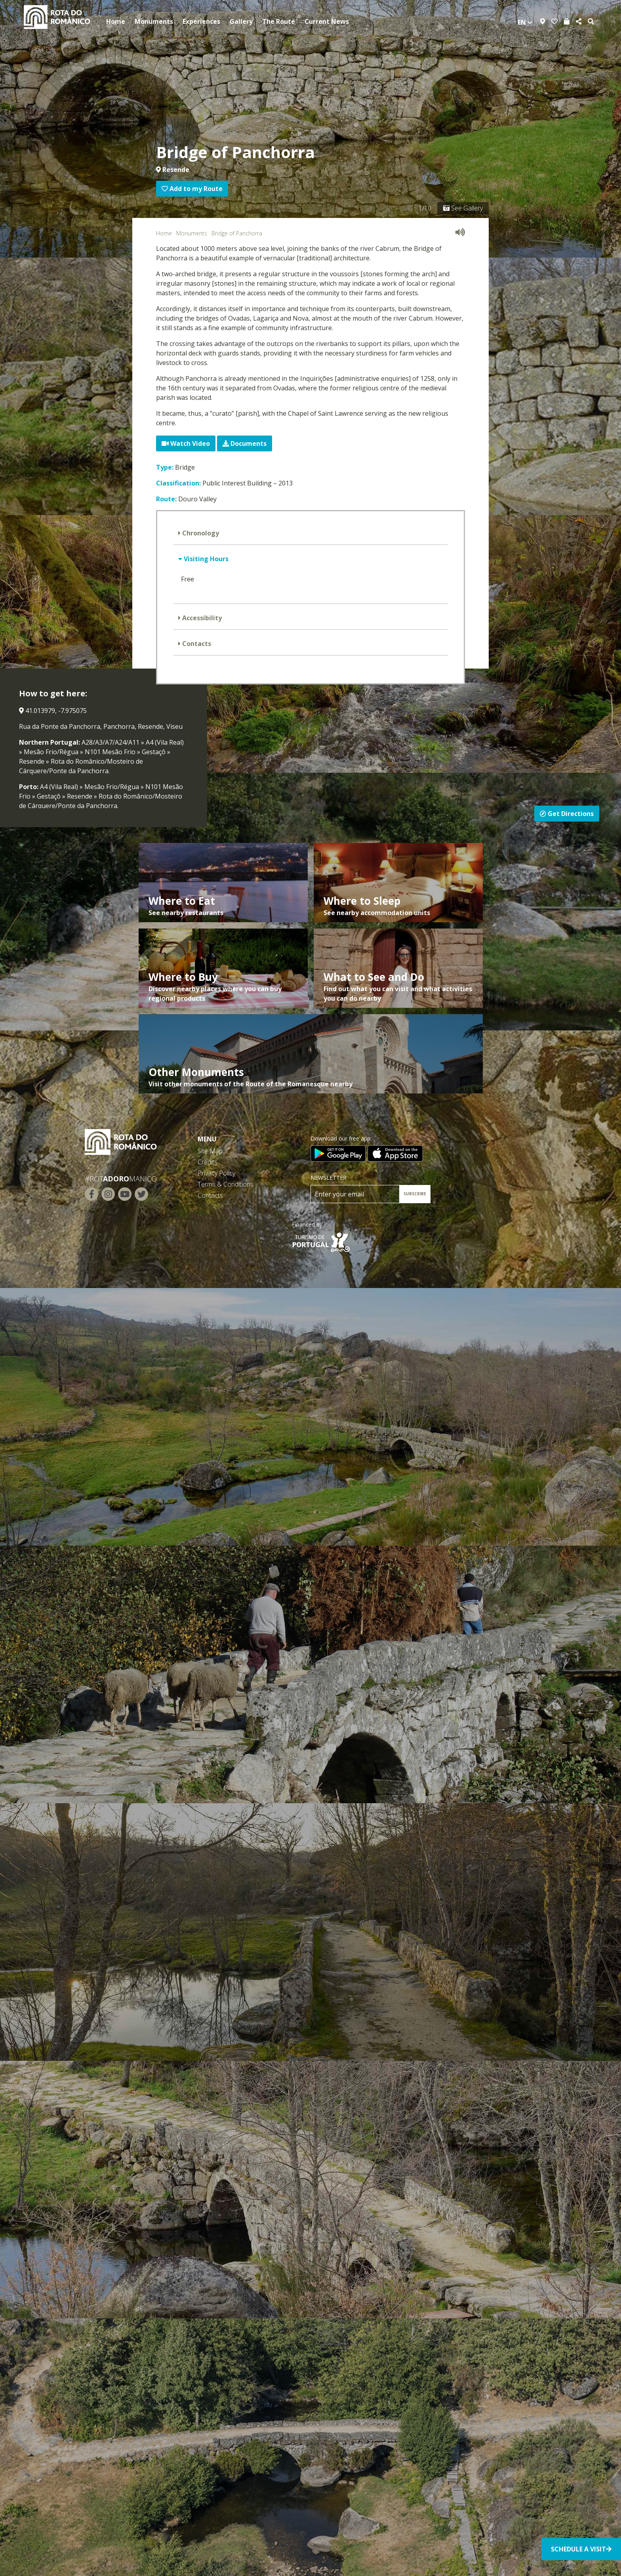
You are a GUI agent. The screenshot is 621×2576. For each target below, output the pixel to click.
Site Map (210, 1151)
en (525, 22)
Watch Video (186, 443)
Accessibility (201, 617)
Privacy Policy (216, 1173)
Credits (207, 1162)
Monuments (154, 21)
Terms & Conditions (225, 1184)
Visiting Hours (205, 558)
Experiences (201, 21)
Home (115, 21)
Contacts (196, 643)
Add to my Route (192, 188)
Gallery (241, 21)
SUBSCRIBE (415, 1193)
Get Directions (567, 813)
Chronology (200, 533)
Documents (245, 443)
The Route (278, 21)
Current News (327, 21)
